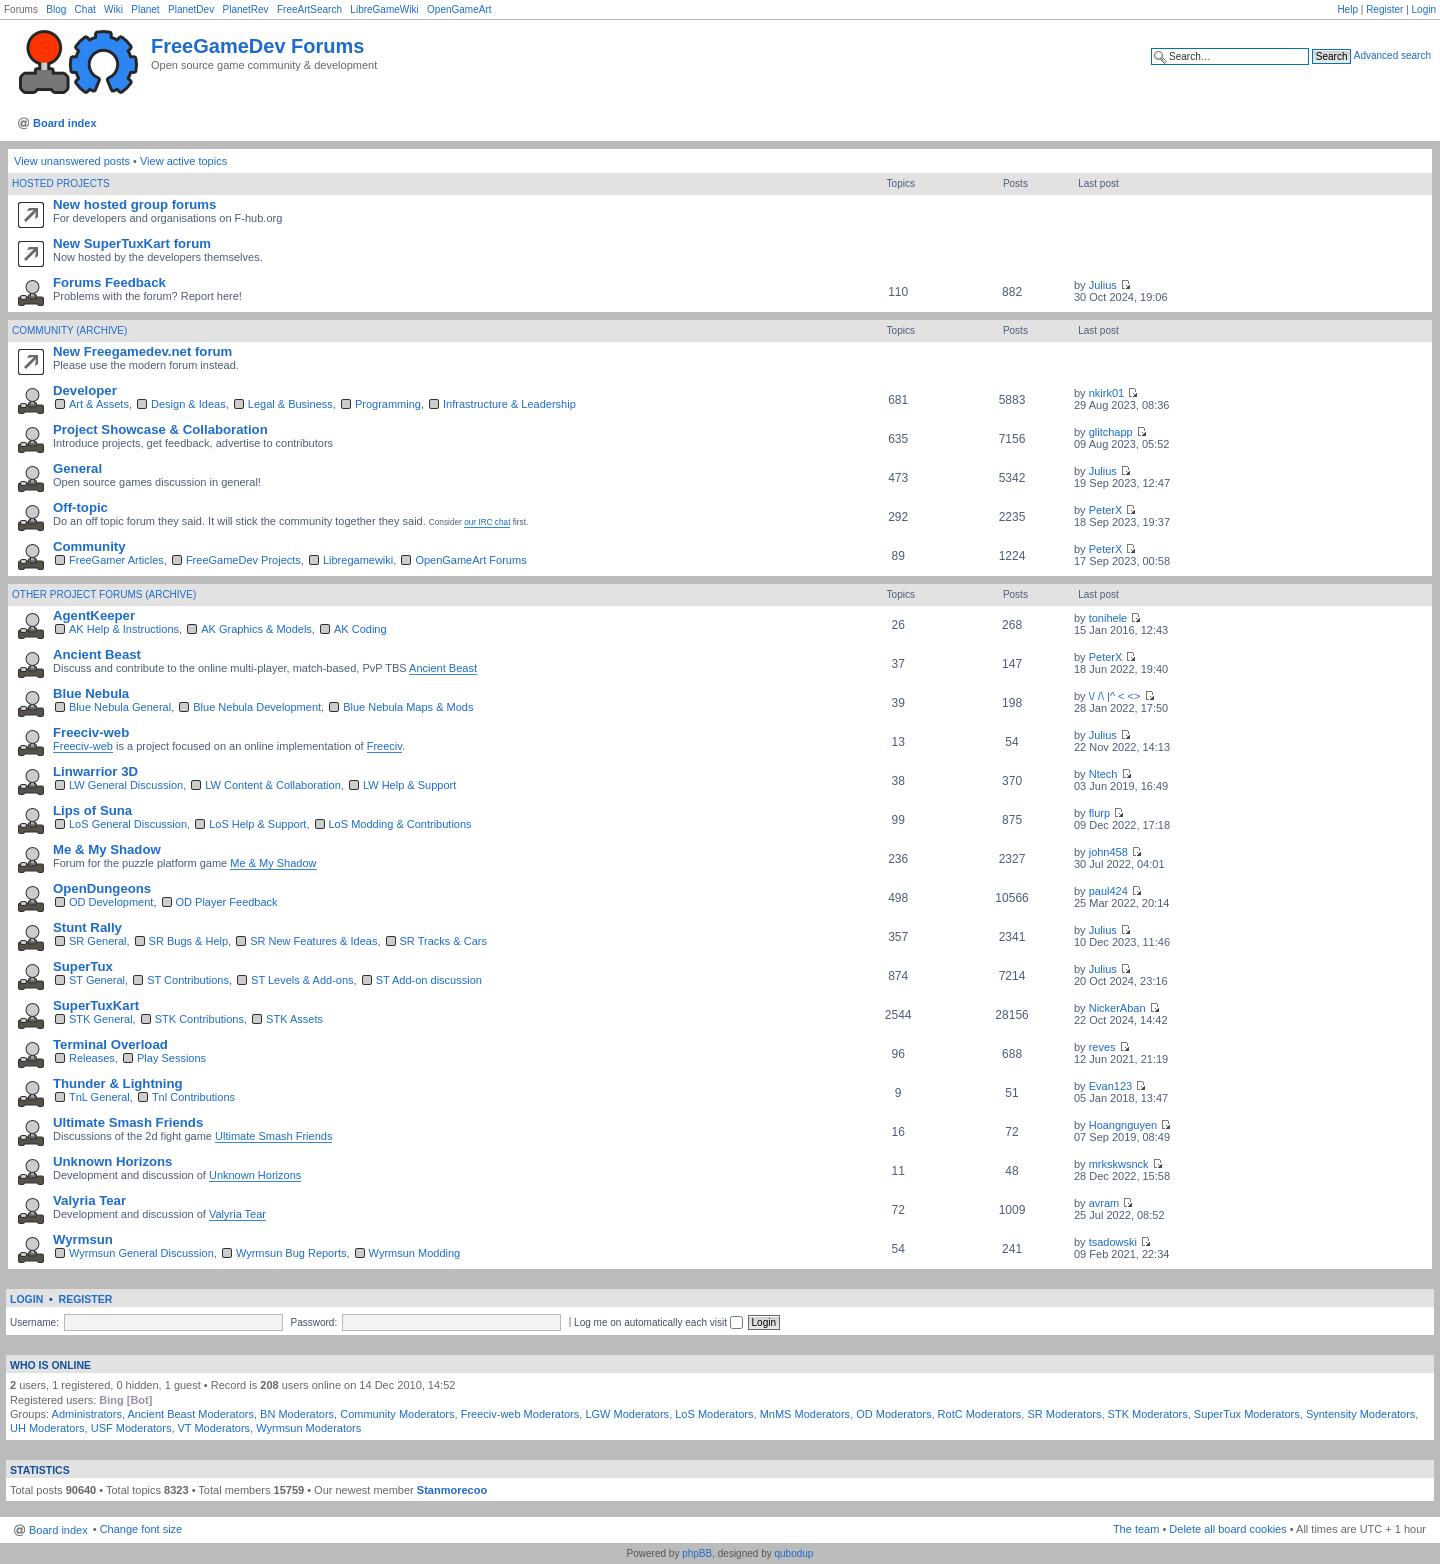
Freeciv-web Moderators (520, 1414)
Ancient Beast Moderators (190, 1414)
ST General (97, 980)
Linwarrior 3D (95, 771)
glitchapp (1111, 432)
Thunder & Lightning (118, 1083)
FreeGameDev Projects (243, 560)
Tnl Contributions (193, 1097)
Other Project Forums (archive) (104, 594)
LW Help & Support (409, 785)
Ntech (1103, 774)
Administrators (87, 1414)
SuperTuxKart (96, 1005)
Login (1424, 9)
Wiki (113, 9)
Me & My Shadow (107, 849)
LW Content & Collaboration (273, 785)
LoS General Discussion (128, 824)
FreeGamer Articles (116, 560)
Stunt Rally (87, 927)
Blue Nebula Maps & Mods (408, 707)
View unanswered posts (72, 161)
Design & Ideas (188, 404)
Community (89, 546)
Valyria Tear (89, 1200)
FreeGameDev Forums (257, 46)
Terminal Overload (110, 1044)
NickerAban (1117, 1008)
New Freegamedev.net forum (142, 351)
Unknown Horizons (112, 1161)
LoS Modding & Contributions (400, 824)
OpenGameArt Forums (470, 560)
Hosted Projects (61, 183)
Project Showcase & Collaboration (160, 429)
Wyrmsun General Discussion (141, 1253)
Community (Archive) (69, 330)
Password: (313, 1322)
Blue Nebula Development (257, 707)
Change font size (141, 1529)
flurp (1099, 813)
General (77, 468)
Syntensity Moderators (1360, 1414)
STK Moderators (1148, 1414)
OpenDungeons (102, 888)
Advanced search (1392, 55)
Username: (34, 1322)
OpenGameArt (459, 9)
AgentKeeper (94, 615)
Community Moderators (397, 1414)
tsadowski (1113, 1242)
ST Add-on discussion (429, 980)
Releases (92, 1058)
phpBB (697, 1553)
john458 (1108, 852)
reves (1102, 1047)
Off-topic (80, 507)
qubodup (793, 1553)
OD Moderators (893, 1414)
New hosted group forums (134, 204)
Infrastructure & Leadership (509, 404)
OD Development (111, 902)
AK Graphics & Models (256, 629)
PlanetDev (191, 9)
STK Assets (294, 1019)
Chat (85, 9)
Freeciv (384, 746)
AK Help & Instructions (124, 629)
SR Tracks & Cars (443, 941)
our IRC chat (487, 522)
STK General (101, 1019)
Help (1347, 9)
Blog (56, 9)
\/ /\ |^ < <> (1115, 696)
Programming (388, 404)
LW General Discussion (126, 785)
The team (1136, 1529)
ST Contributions (188, 980)
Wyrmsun (83, 1239)
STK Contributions (199, 1019)
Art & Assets (99, 404)
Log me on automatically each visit (658, 1322)
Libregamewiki (358, 560)
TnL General (99, 1097)
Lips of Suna (92, 810)
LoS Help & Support (257, 824)
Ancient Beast (97, 654)
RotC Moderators (980, 1414)
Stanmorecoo (452, 1490)
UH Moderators (47, 1428)
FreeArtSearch (309, 9)
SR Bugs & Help (188, 941)
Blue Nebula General (120, 707)
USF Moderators (131, 1428)
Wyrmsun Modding (415, 1253)
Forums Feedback (109, 282)
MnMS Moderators (805, 1414)
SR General (97, 941)
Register (1384, 9)
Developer (85, 390)
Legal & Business (290, 404)
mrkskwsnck (1119, 1164)
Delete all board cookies (1227, 1529)
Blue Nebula (91, 693)
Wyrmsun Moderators (308, 1428)
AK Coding (360, 629)
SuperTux (83, 966)
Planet (145, 9)
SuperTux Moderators (1247, 1414)
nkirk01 (1106, 393)
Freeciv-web (91, 732)
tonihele (1108, 618)
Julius (1103, 285)
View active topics (183, 161)
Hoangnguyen (1123, 1125)
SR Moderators (1064, 1414)
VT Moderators (214, 1428)
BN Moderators (297, 1414)
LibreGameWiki (384, 9)
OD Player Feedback (227, 902)
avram (1104, 1203)
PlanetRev (245, 9)
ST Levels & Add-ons (302, 980)
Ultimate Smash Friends (128, 1122)
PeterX (1106, 510)
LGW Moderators (627, 1414)
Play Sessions (171, 1058)
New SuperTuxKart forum (132, 243)
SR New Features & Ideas (313, 941)
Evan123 (1110, 1086)
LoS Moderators (714, 1414)
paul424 (1108, 891)
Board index (65, 123)
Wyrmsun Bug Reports (291, 1253)
